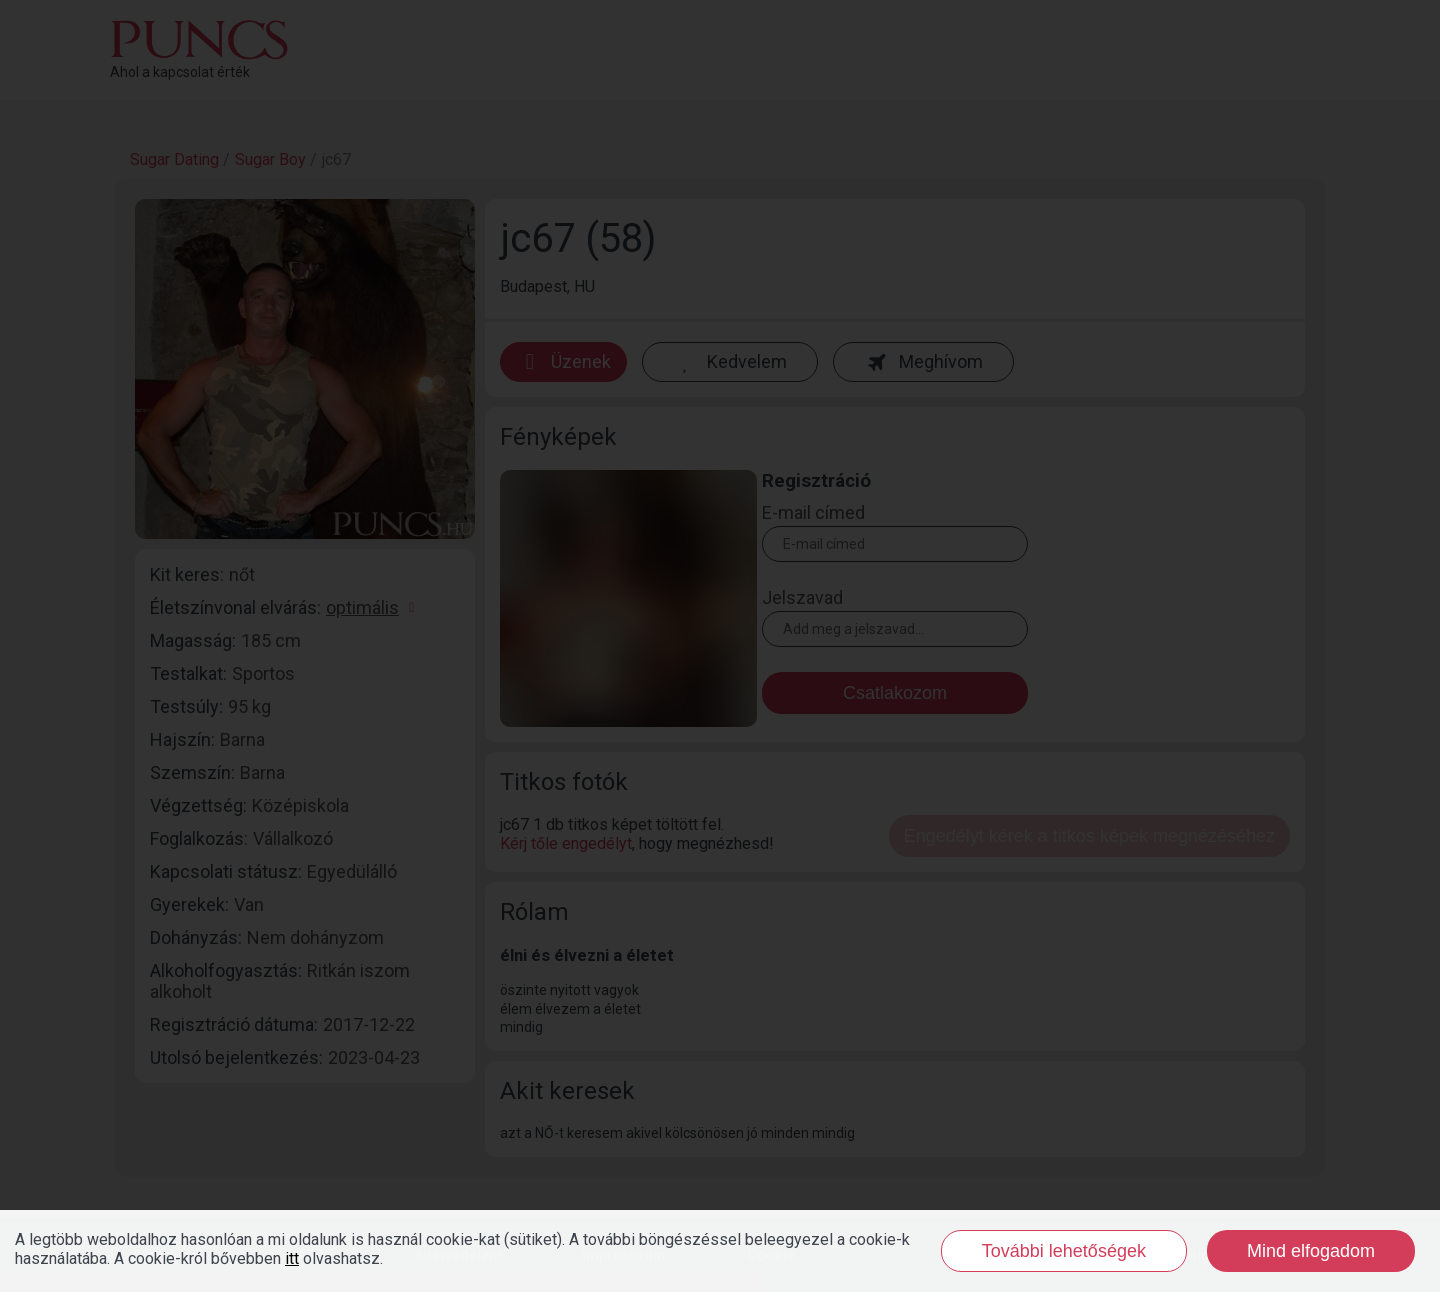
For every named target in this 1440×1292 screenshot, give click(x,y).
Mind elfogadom (1311, 1251)
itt (292, 1258)
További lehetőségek (1064, 1251)
